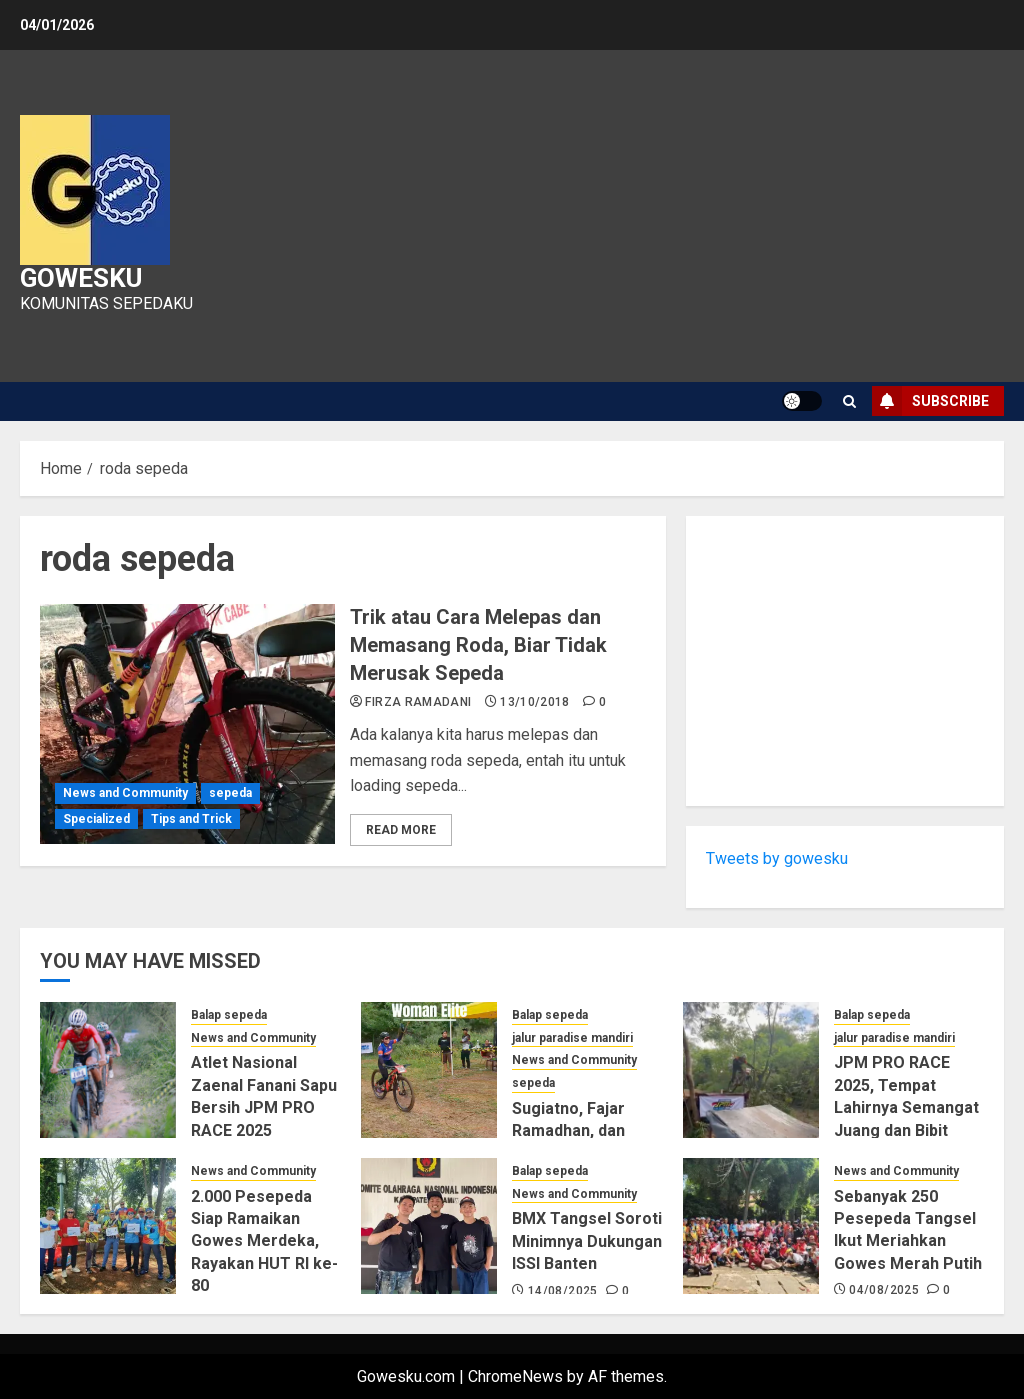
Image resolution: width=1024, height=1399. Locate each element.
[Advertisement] (845, 661)
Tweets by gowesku (777, 858)
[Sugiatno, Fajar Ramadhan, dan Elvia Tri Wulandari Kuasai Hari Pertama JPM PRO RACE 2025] (429, 1070)
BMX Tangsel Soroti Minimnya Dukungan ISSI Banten (587, 1241)
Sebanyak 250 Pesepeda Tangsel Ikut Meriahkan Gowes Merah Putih (908, 1230)
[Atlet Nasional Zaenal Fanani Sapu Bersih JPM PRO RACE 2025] (108, 1070)
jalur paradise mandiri (572, 1038)
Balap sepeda (229, 1015)
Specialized (96, 819)
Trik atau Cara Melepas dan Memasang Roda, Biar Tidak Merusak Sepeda (478, 645)
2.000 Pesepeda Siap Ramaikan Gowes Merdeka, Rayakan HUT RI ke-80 (264, 1241)
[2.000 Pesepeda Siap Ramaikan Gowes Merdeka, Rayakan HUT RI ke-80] (108, 1226)
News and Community (125, 793)
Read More (401, 830)
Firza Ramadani (418, 702)
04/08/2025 (884, 1290)
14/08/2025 (563, 1291)
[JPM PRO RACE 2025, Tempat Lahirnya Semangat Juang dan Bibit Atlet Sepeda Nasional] (751, 1070)
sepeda (230, 793)
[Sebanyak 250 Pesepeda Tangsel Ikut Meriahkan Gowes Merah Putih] (751, 1226)
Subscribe (930, 401)
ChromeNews (515, 1376)
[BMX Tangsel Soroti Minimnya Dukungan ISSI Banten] (429, 1226)
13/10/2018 (535, 702)
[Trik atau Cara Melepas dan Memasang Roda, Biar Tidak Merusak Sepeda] (187, 724)
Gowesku (81, 278)
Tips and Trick (191, 819)
